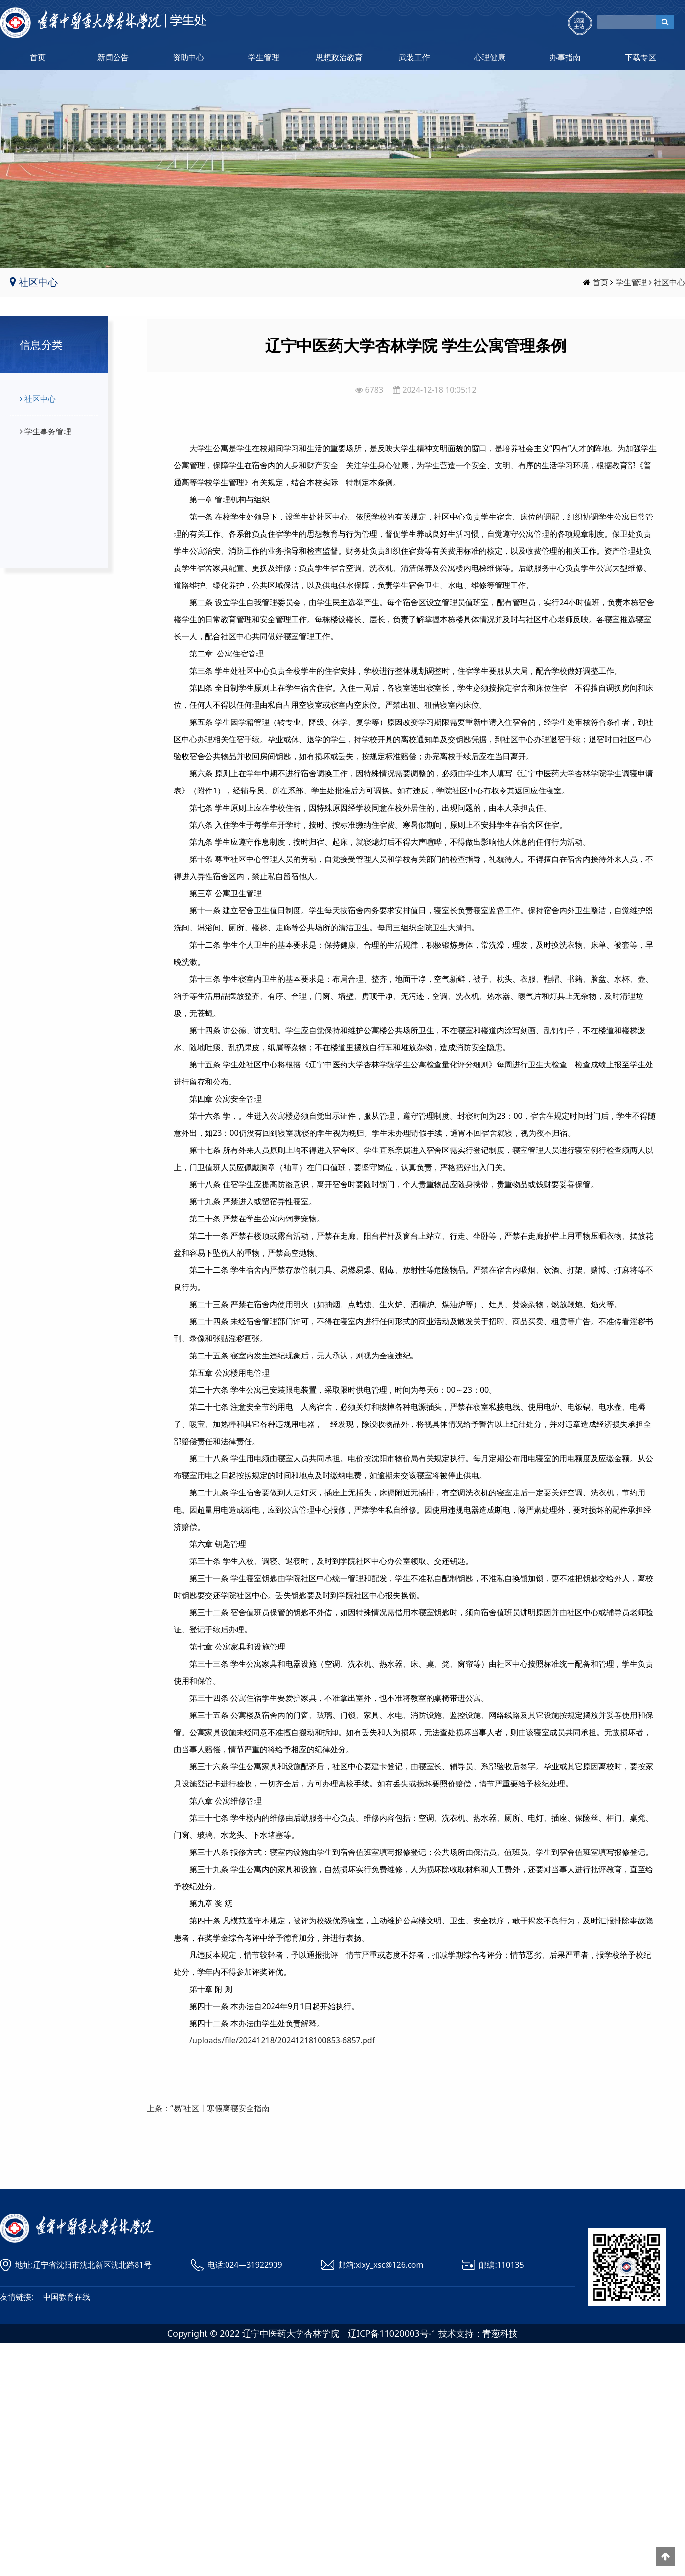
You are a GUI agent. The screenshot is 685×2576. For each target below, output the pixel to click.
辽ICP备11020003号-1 (392, 2333)
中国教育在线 (66, 2296)
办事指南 (565, 57)
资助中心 (188, 57)
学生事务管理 (44, 431)
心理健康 (489, 57)
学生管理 (263, 57)
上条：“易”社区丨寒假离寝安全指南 (208, 2108)
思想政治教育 (339, 57)
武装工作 (414, 57)
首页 (38, 57)
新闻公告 (113, 57)
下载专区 (640, 57)
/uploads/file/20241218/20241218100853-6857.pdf (282, 2040)
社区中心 (669, 282)
